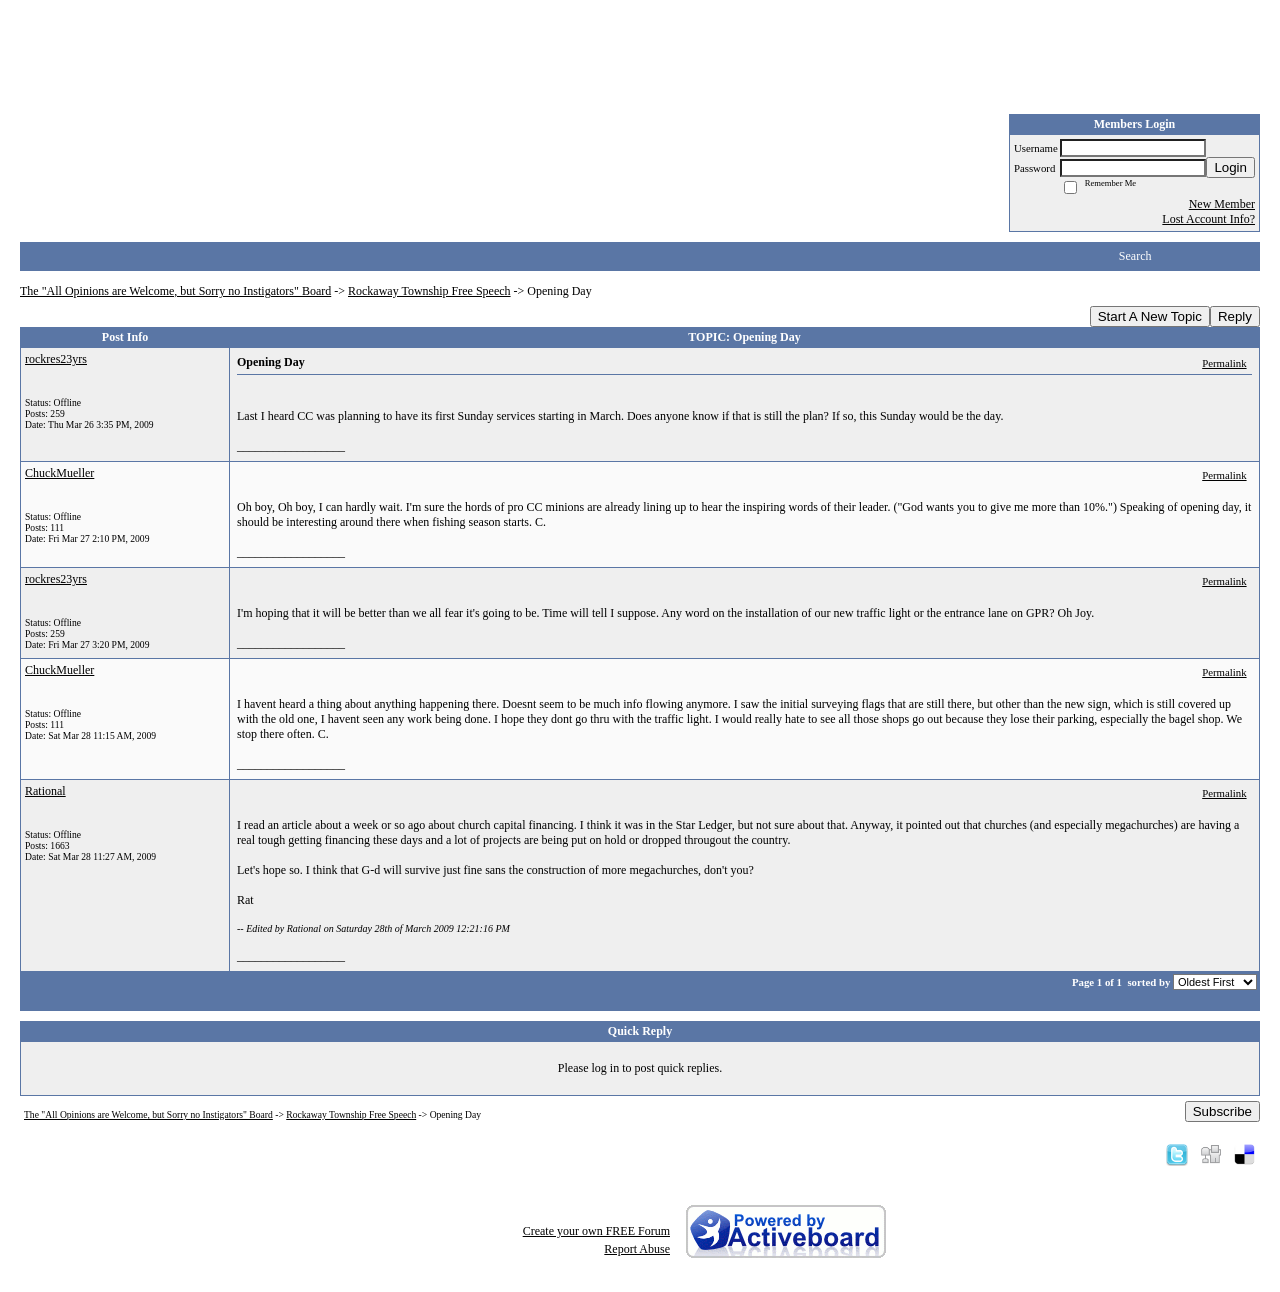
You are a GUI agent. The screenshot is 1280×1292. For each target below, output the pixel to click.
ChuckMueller (59, 473)
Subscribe (1222, 1111)
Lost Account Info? (1208, 219)
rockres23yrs (56, 359)
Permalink (1224, 363)
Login (1230, 167)
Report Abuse (637, 1249)
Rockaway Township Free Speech (429, 291)
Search (1135, 256)
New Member (1222, 204)
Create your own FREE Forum (596, 1231)
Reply (1235, 316)
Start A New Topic (1150, 316)
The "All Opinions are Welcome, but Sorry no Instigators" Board (175, 291)
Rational (45, 791)
